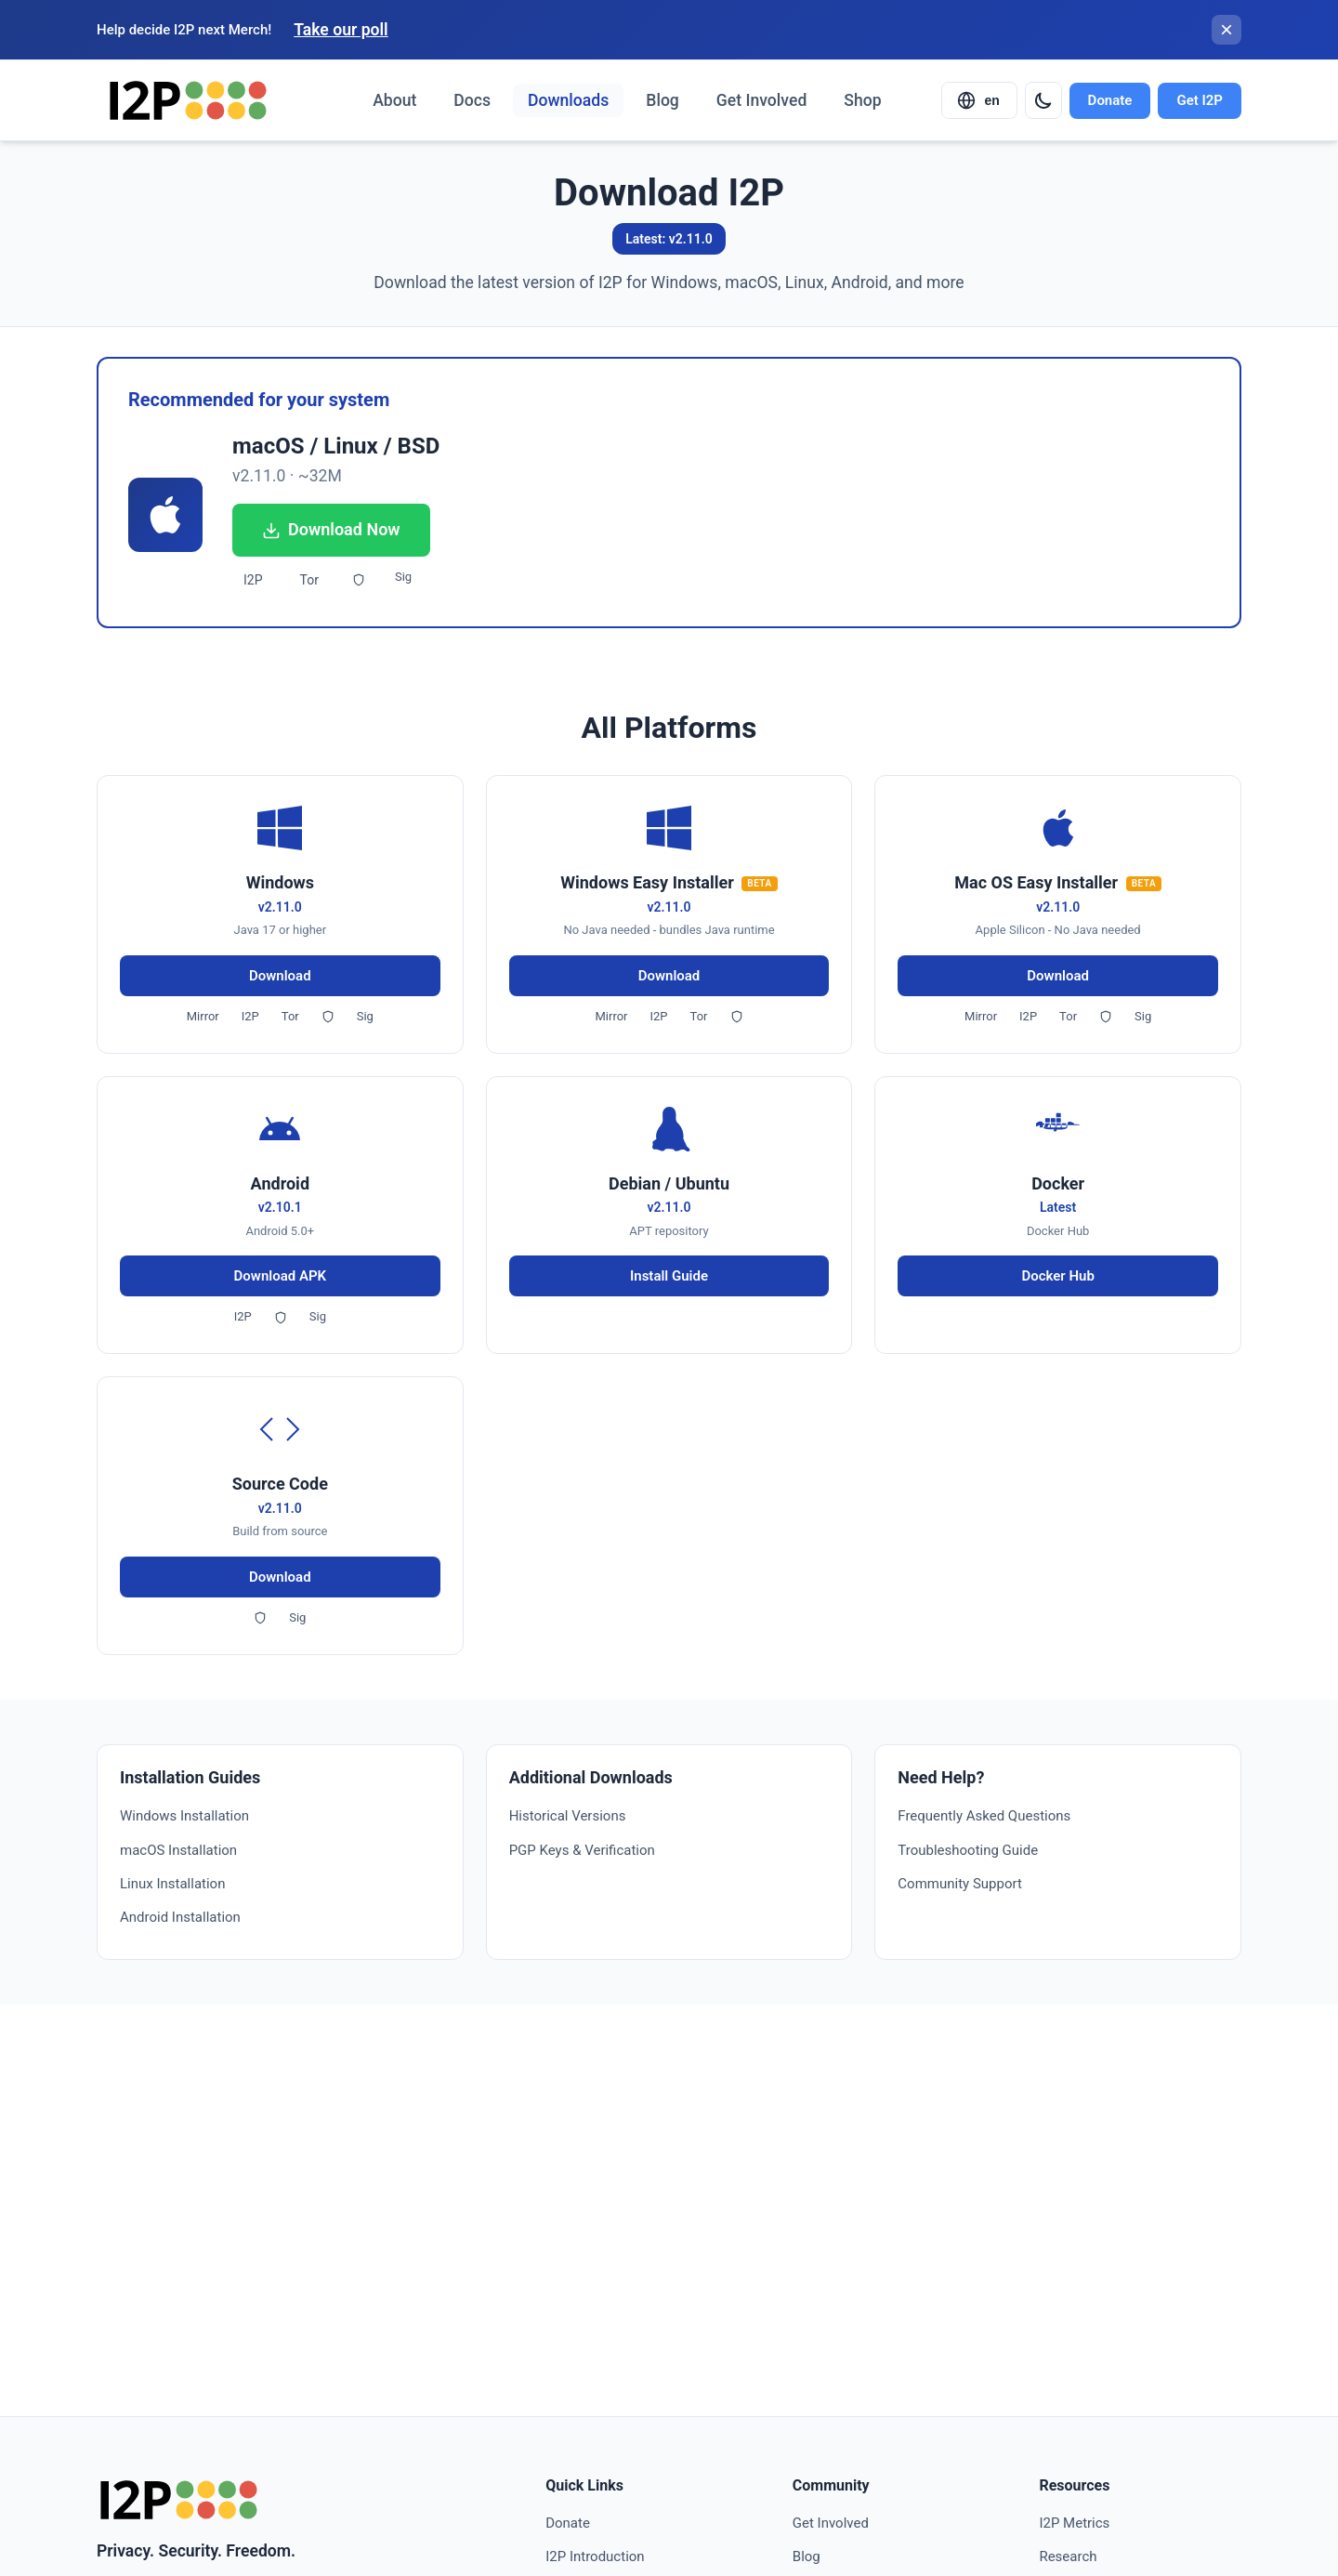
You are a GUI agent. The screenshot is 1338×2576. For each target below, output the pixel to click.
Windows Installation (184, 1815)
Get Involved (761, 100)
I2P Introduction (594, 2556)
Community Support (959, 1883)
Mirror (203, 1016)
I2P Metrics (1074, 2523)
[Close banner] (1226, 30)
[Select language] (979, 100)
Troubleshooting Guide (968, 1850)
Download (280, 975)
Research (1067, 2556)
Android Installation (180, 1917)
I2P (253, 579)
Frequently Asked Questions (984, 1815)
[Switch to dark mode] (1043, 100)
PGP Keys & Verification (582, 1850)
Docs (472, 100)
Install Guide (669, 1276)
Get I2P (1199, 100)
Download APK (280, 1276)
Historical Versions (567, 1815)
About (394, 100)
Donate (1110, 100)
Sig (403, 577)
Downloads (568, 100)
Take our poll (340, 29)
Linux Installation (172, 1883)
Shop (862, 100)
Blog (662, 100)
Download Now (331, 529)
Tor (309, 579)
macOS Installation (178, 1850)
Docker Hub (1057, 1276)
